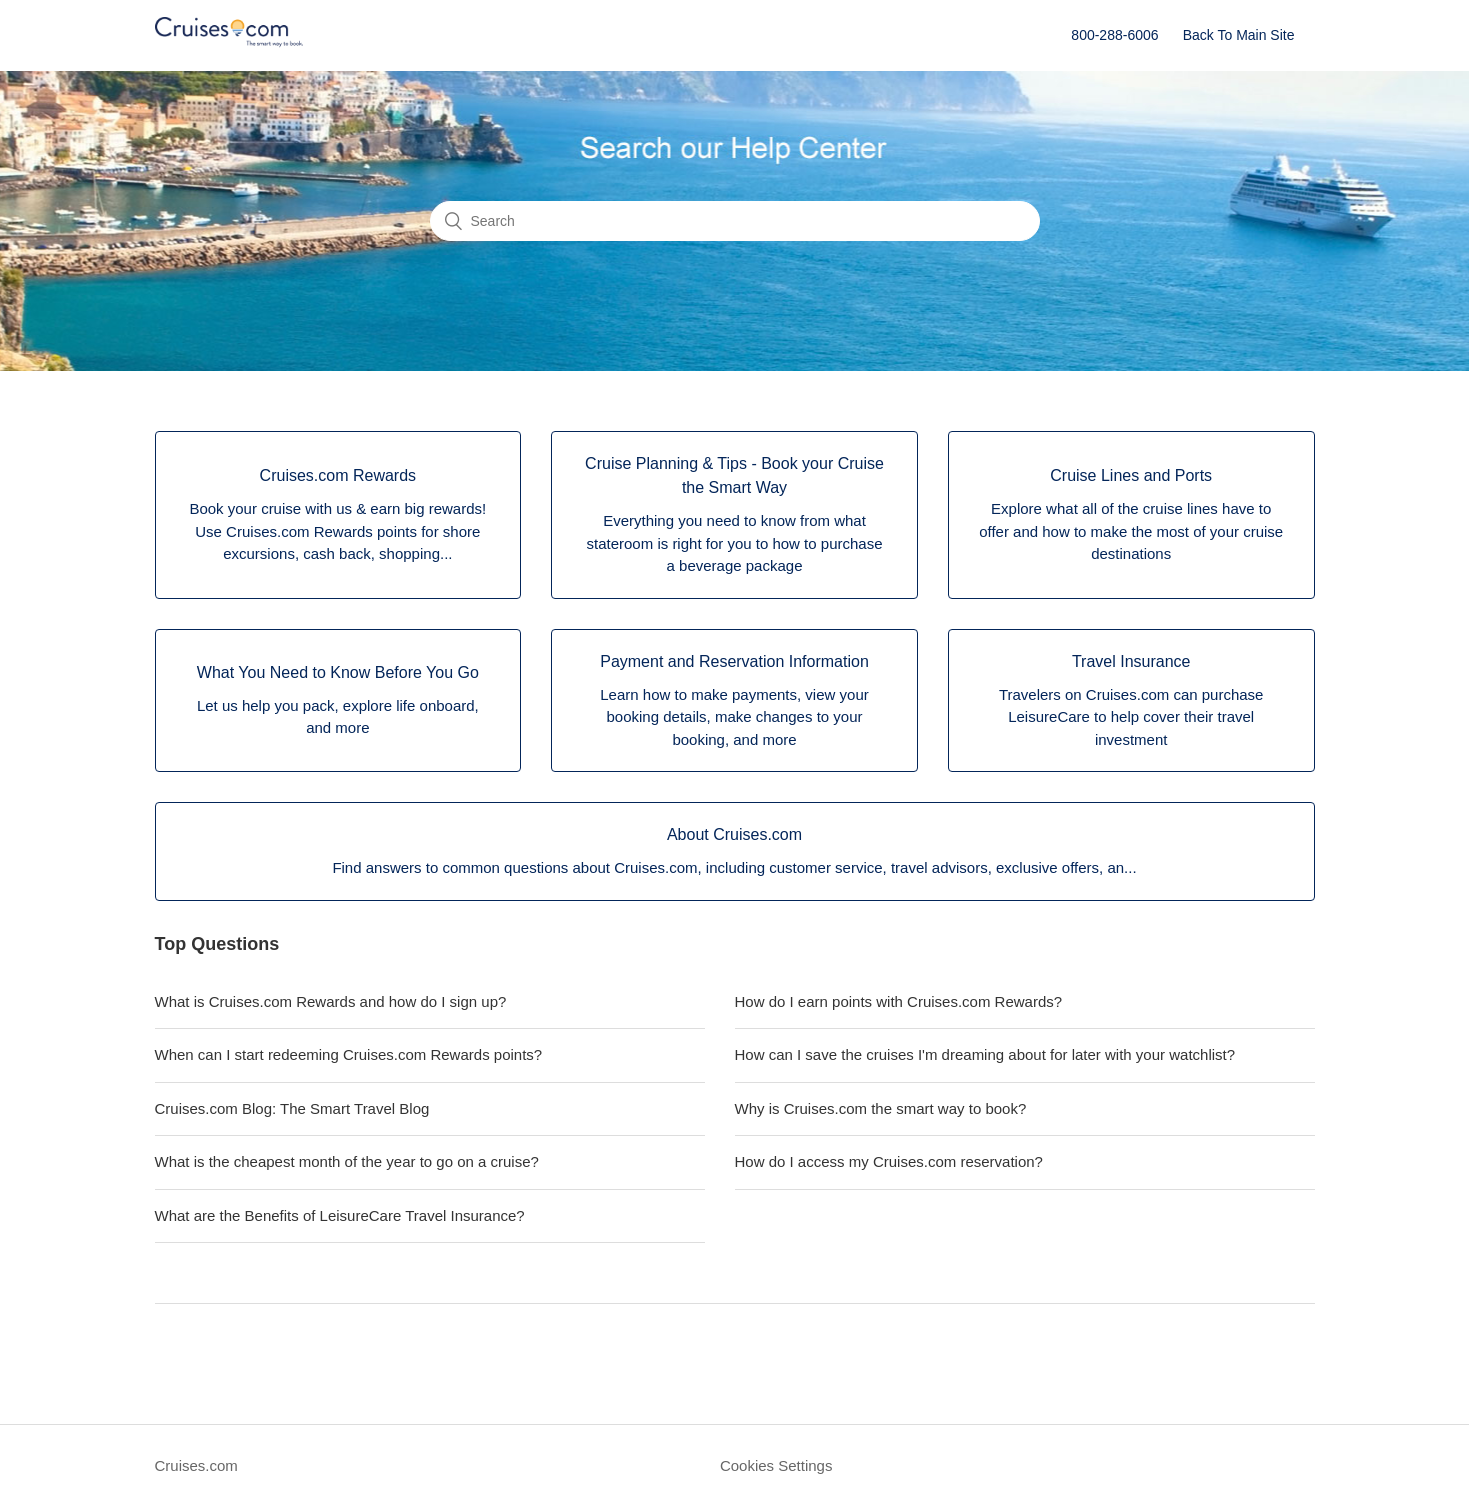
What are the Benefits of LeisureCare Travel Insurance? (340, 1215)
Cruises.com (196, 1465)
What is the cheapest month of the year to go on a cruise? (347, 1161)
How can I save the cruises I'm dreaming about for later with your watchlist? (985, 1054)
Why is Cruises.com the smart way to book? (881, 1108)
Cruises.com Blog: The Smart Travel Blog (292, 1108)
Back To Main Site (1239, 35)
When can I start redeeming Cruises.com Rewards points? (349, 1054)
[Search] (735, 221)
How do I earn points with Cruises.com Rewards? (899, 1001)
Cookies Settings (776, 1465)
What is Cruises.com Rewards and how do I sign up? (331, 1001)
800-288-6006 (1114, 35)
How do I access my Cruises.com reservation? (889, 1161)
